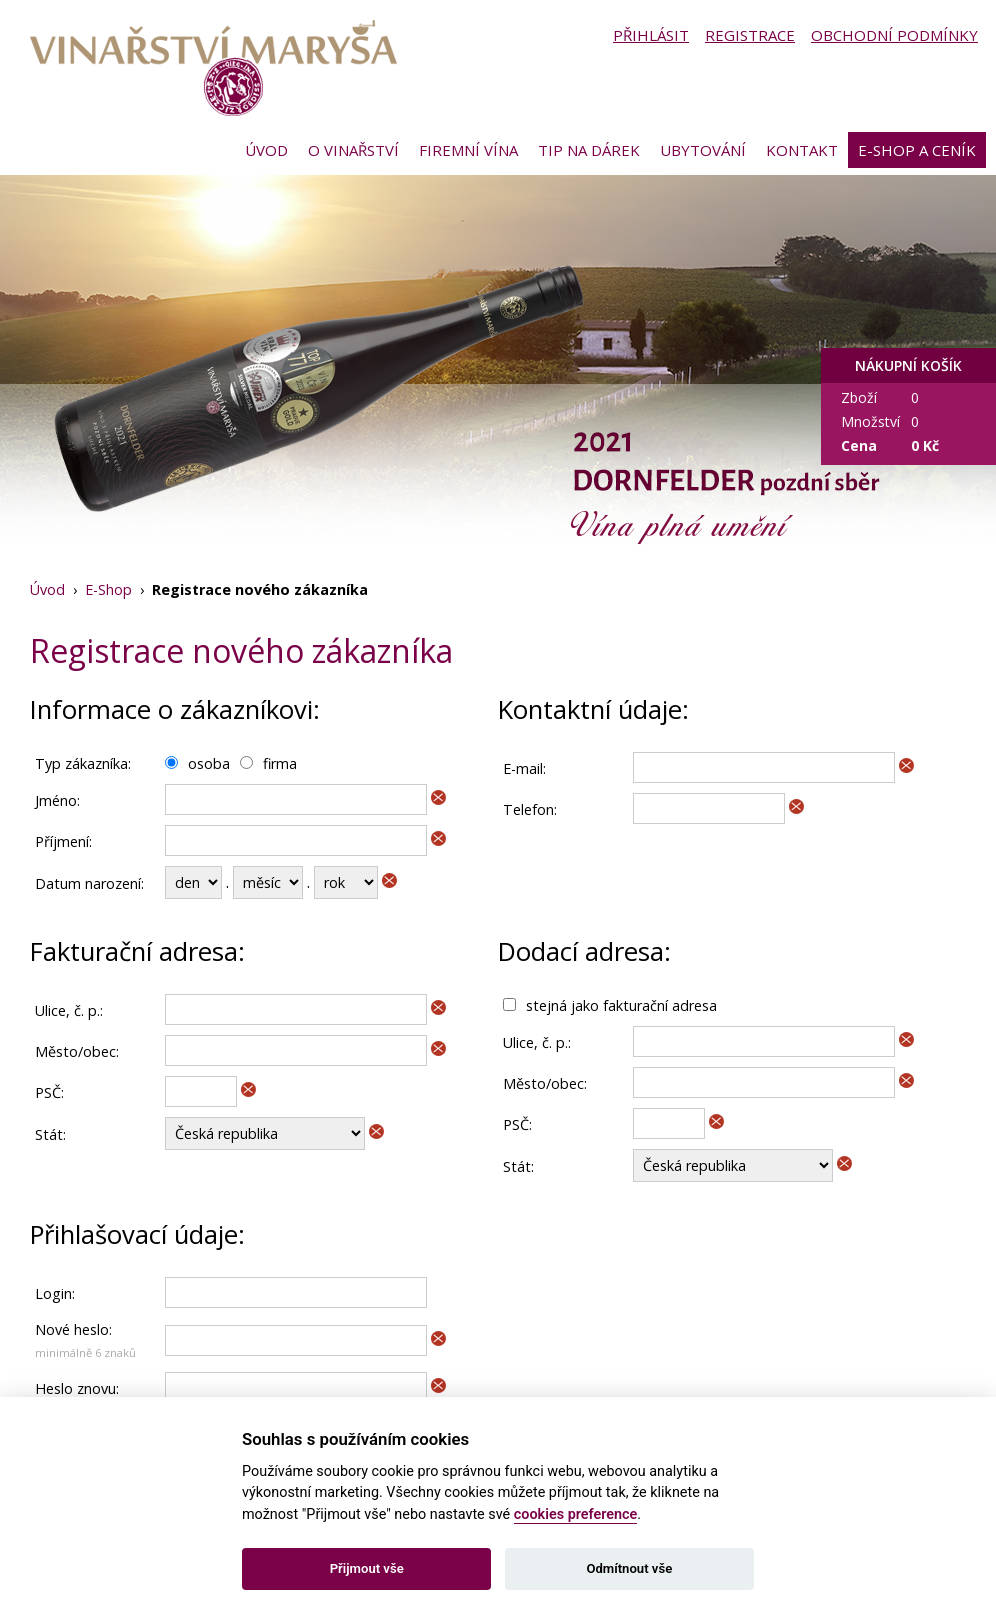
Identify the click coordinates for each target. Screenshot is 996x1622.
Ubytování (703, 150)
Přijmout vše (367, 1568)
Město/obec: (77, 1051)
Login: (55, 1293)
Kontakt (802, 150)
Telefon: (530, 809)
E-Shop (108, 589)
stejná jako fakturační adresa (621, 1005)
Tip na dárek (589, 150)
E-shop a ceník (917, 150)
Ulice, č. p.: (69, 1010)
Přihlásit (651, 35)
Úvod (266, 150)
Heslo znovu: (77, 1388)
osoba (209, 763)
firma (280, 763)
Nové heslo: (73, 1329)
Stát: (50, 1134)
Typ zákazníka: (83, 763)
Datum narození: (89, 883)
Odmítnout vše (629, 1568)
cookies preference (576, 1514)
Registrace (750, 35)
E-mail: (524, 768)
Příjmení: (63, 841)
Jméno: (57, 800)
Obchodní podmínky (894, 35)
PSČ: (49, 1092)
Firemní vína (468, 150)
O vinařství (353, 150)
